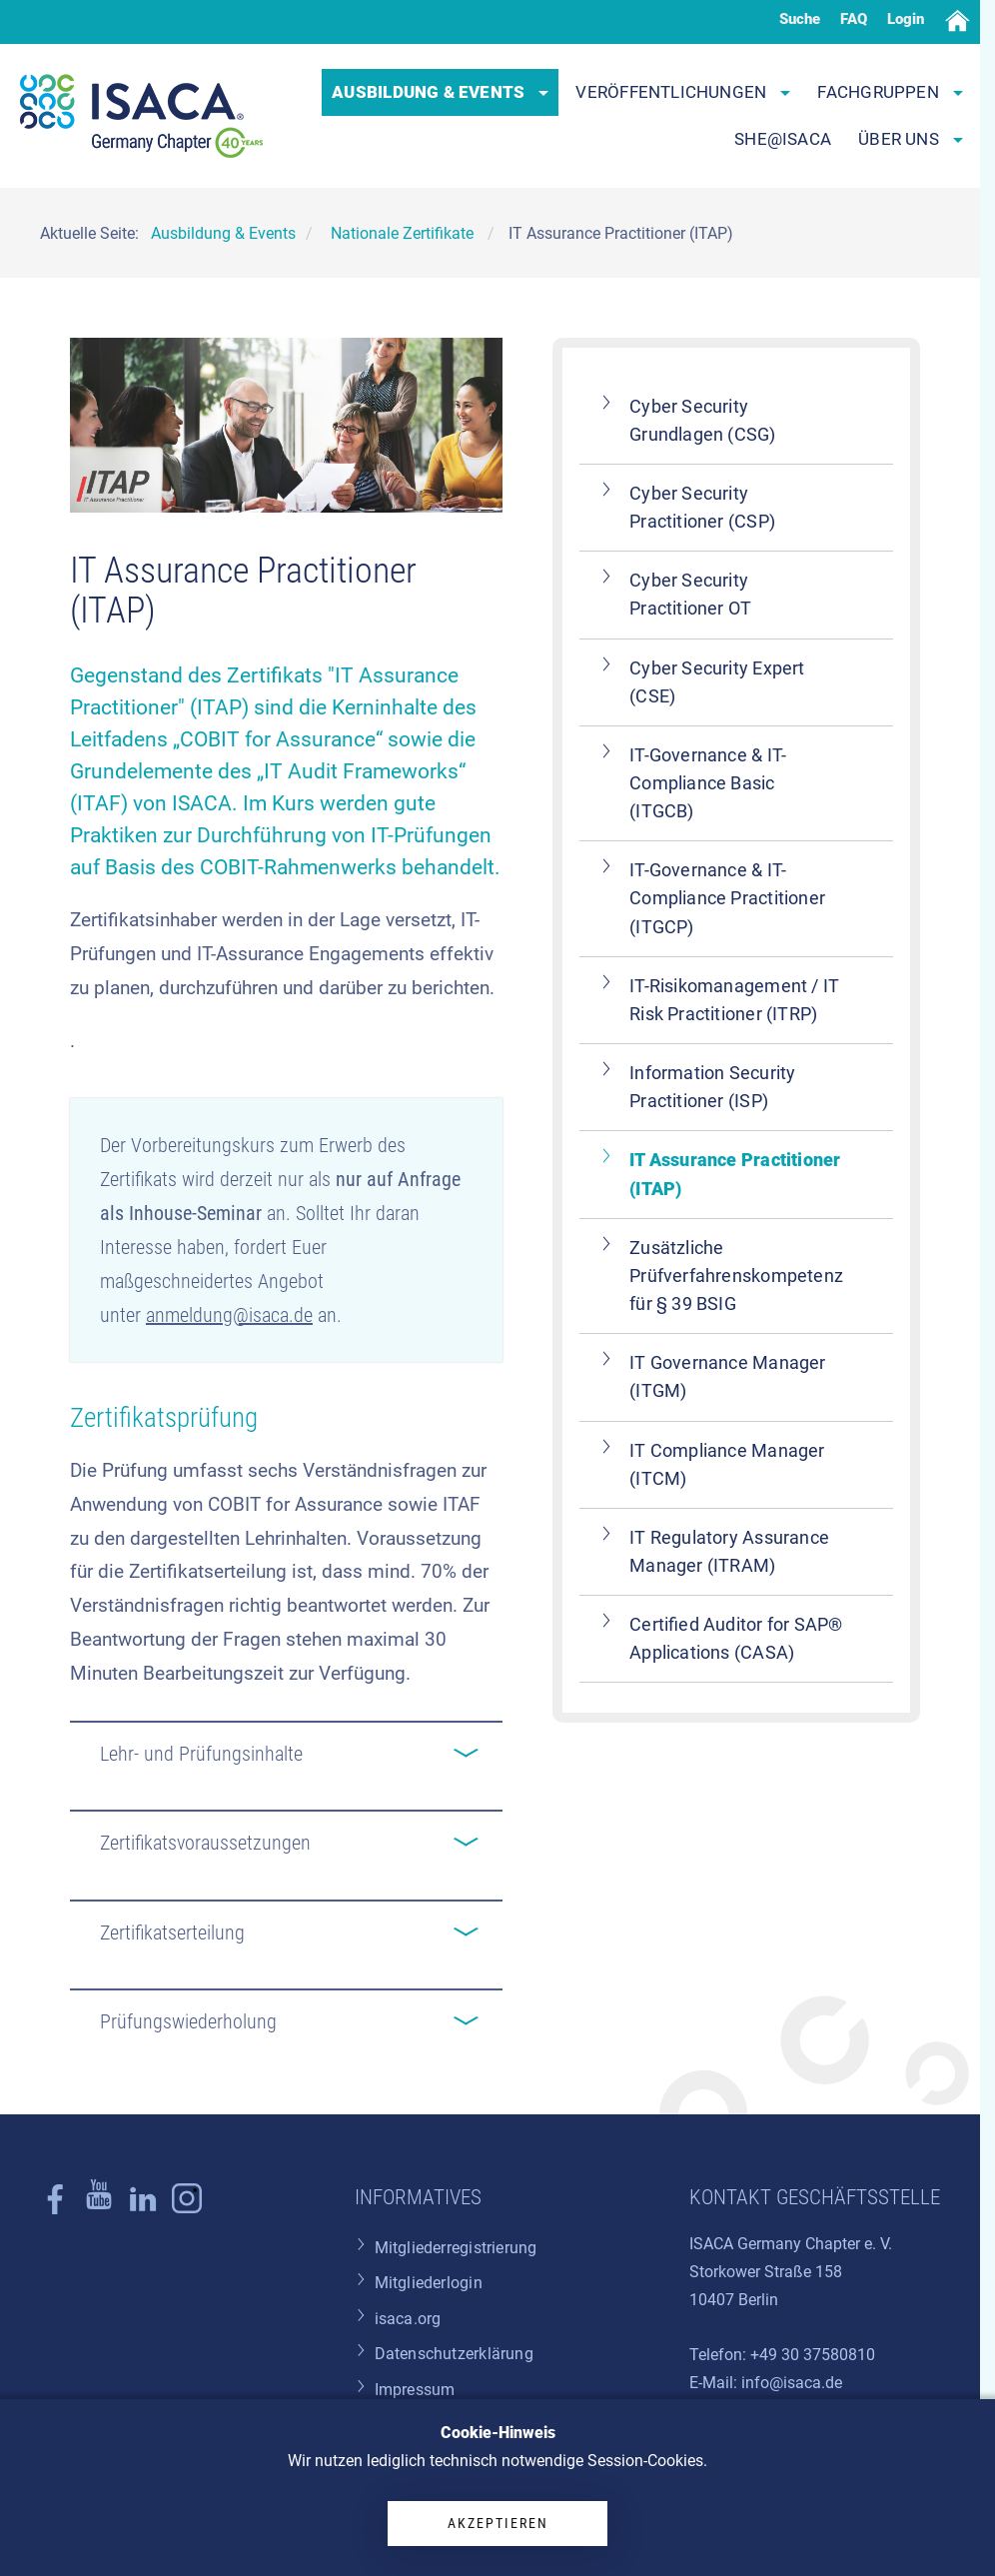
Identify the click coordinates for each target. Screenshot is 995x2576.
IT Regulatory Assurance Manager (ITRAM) (729, 1552)
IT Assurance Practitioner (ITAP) (734, 1174)
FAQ (853, 19)
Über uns (910, 139)
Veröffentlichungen (682, 92)
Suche (799, 19)
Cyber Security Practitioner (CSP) (702, 508)
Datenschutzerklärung (454, 2353)
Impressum (415, 2389)
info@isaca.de (791, 2382)
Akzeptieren (498, 2523)
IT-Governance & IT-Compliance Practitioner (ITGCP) (727, 898)
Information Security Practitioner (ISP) (712, 1087)
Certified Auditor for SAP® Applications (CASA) (735, 1639)
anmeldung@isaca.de (229, 1315)
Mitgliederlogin (429, 2282)
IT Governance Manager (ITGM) (727, 1377)
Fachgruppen (890, 92)
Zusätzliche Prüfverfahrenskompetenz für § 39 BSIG (736, 1276)
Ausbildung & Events (440, 92)
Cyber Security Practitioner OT (690, 595)
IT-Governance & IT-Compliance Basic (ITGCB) (707, 783)
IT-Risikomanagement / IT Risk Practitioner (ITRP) (734, 1000)
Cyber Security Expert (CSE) (716, 682)
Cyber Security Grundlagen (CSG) (702, 421)
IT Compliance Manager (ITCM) (726, 1465)
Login (905, 19)
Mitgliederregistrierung (456, 2247)
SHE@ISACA (782, 139)
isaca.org (408, 2318)
